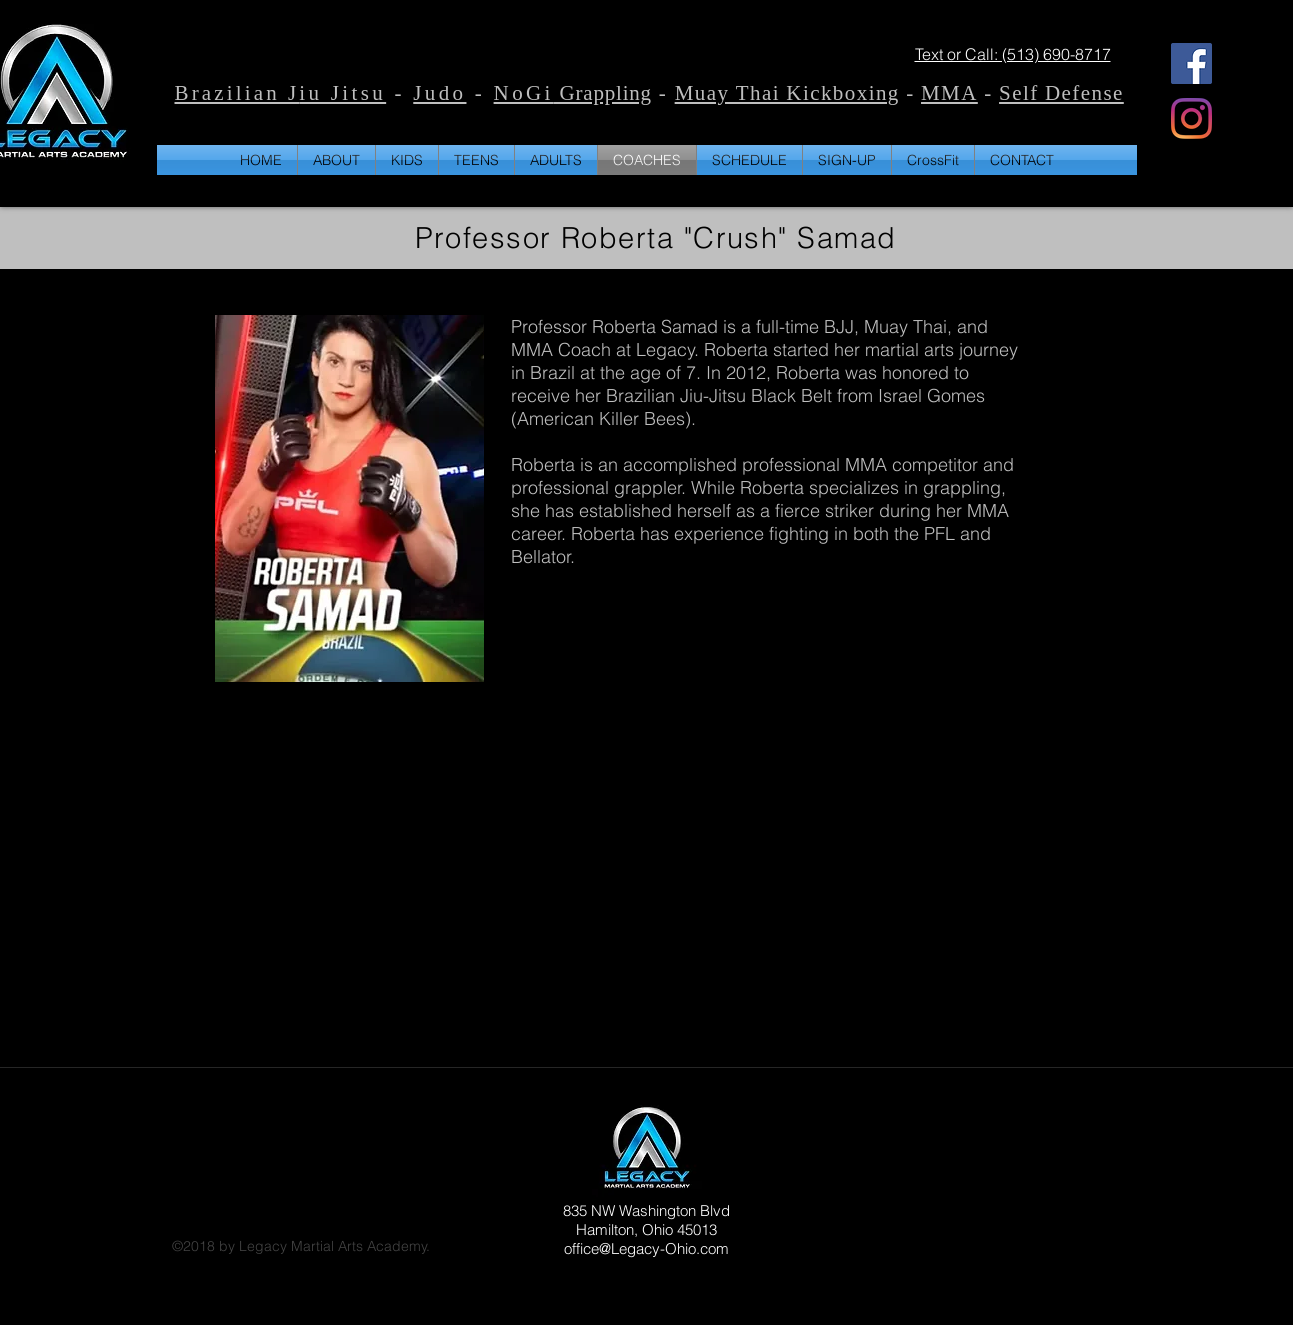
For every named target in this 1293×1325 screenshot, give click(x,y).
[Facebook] (1191, 63)
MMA (949, 95)
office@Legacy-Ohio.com (646, 1248)
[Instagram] (1191, 118)
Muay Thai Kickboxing (787, 95)
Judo (439, 95)
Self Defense (1061, 95)
